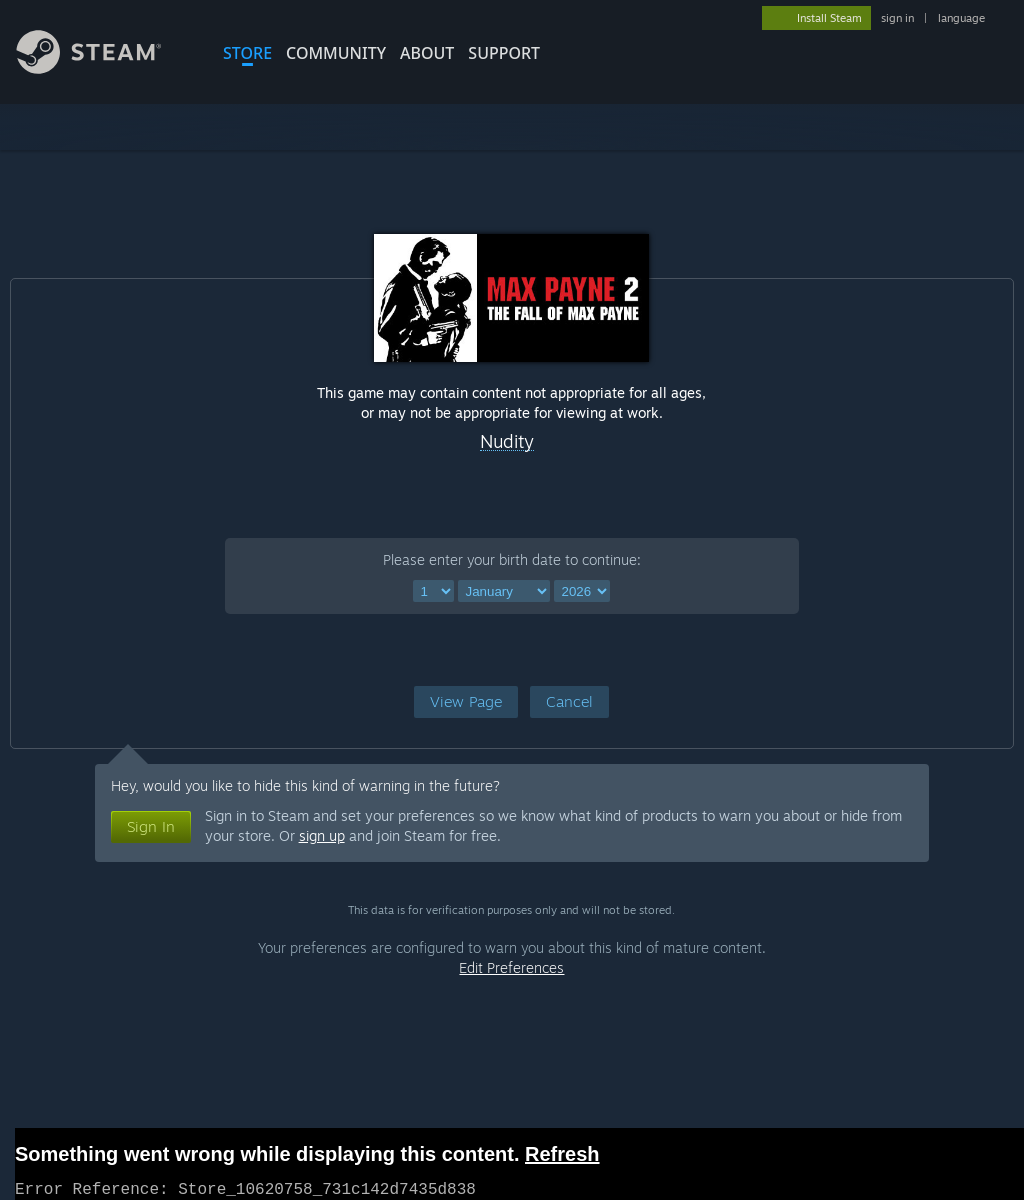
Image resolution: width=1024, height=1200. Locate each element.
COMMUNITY (336, 53)
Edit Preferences (511, 967)
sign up (322, 835)
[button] (466, 702)
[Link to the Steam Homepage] (104, 68)
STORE (247, 53)
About (427, 53)
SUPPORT (504, 53)
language (961, 18)
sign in (897, 18)
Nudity (507, 442)
